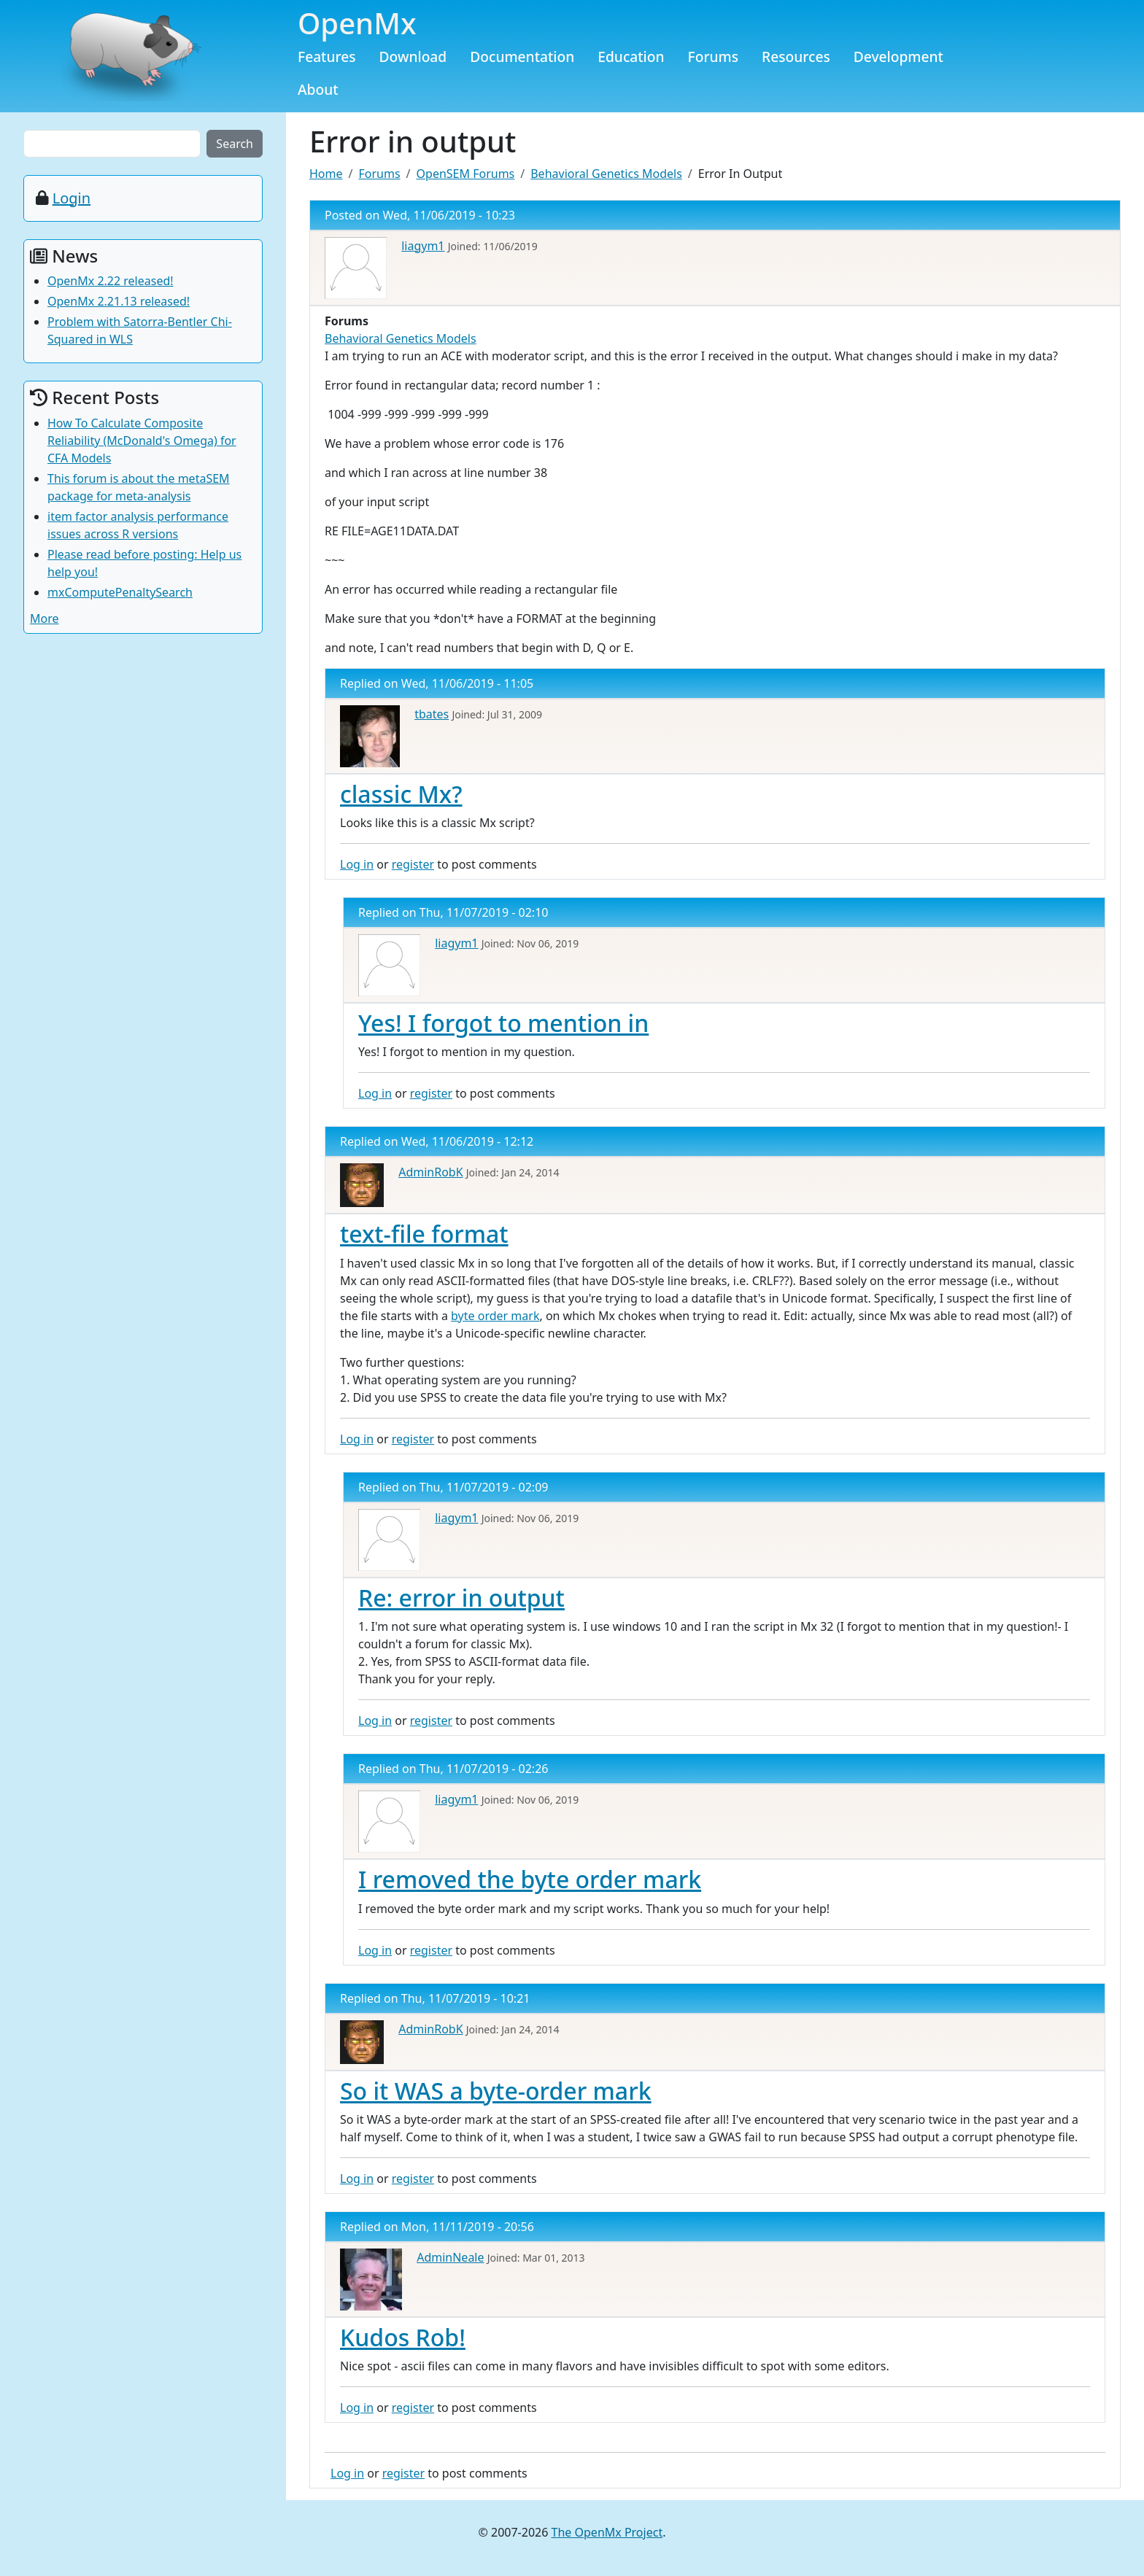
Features (327, 56)
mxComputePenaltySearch (120, 592)
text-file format (424, 1233)
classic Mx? (401, 794)
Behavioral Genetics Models (606, 174)
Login (71, 198)
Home (326, 174)
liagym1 (422, 246)
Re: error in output (461, 1597)
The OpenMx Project (607, 2532)
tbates (431, 714)
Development (898, 56)
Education (631, 56)
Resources (796, 56)
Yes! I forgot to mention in (503, 1023)
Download (413, 56)
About (318, 89)
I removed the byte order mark (529, 1879)
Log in (357, 864)
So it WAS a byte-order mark (496, 2090)
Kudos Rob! (402, 2337)
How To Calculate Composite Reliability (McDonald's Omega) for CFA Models (141, 440)
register (413, 864)
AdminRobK (430, 1172)
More (44, 618)
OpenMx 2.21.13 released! (118, 301)
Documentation (522, 56)
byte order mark (495, 1316)
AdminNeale (450, 2257)
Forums (713, 56)
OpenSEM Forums (466, 174)
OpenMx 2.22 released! (110, 281)
